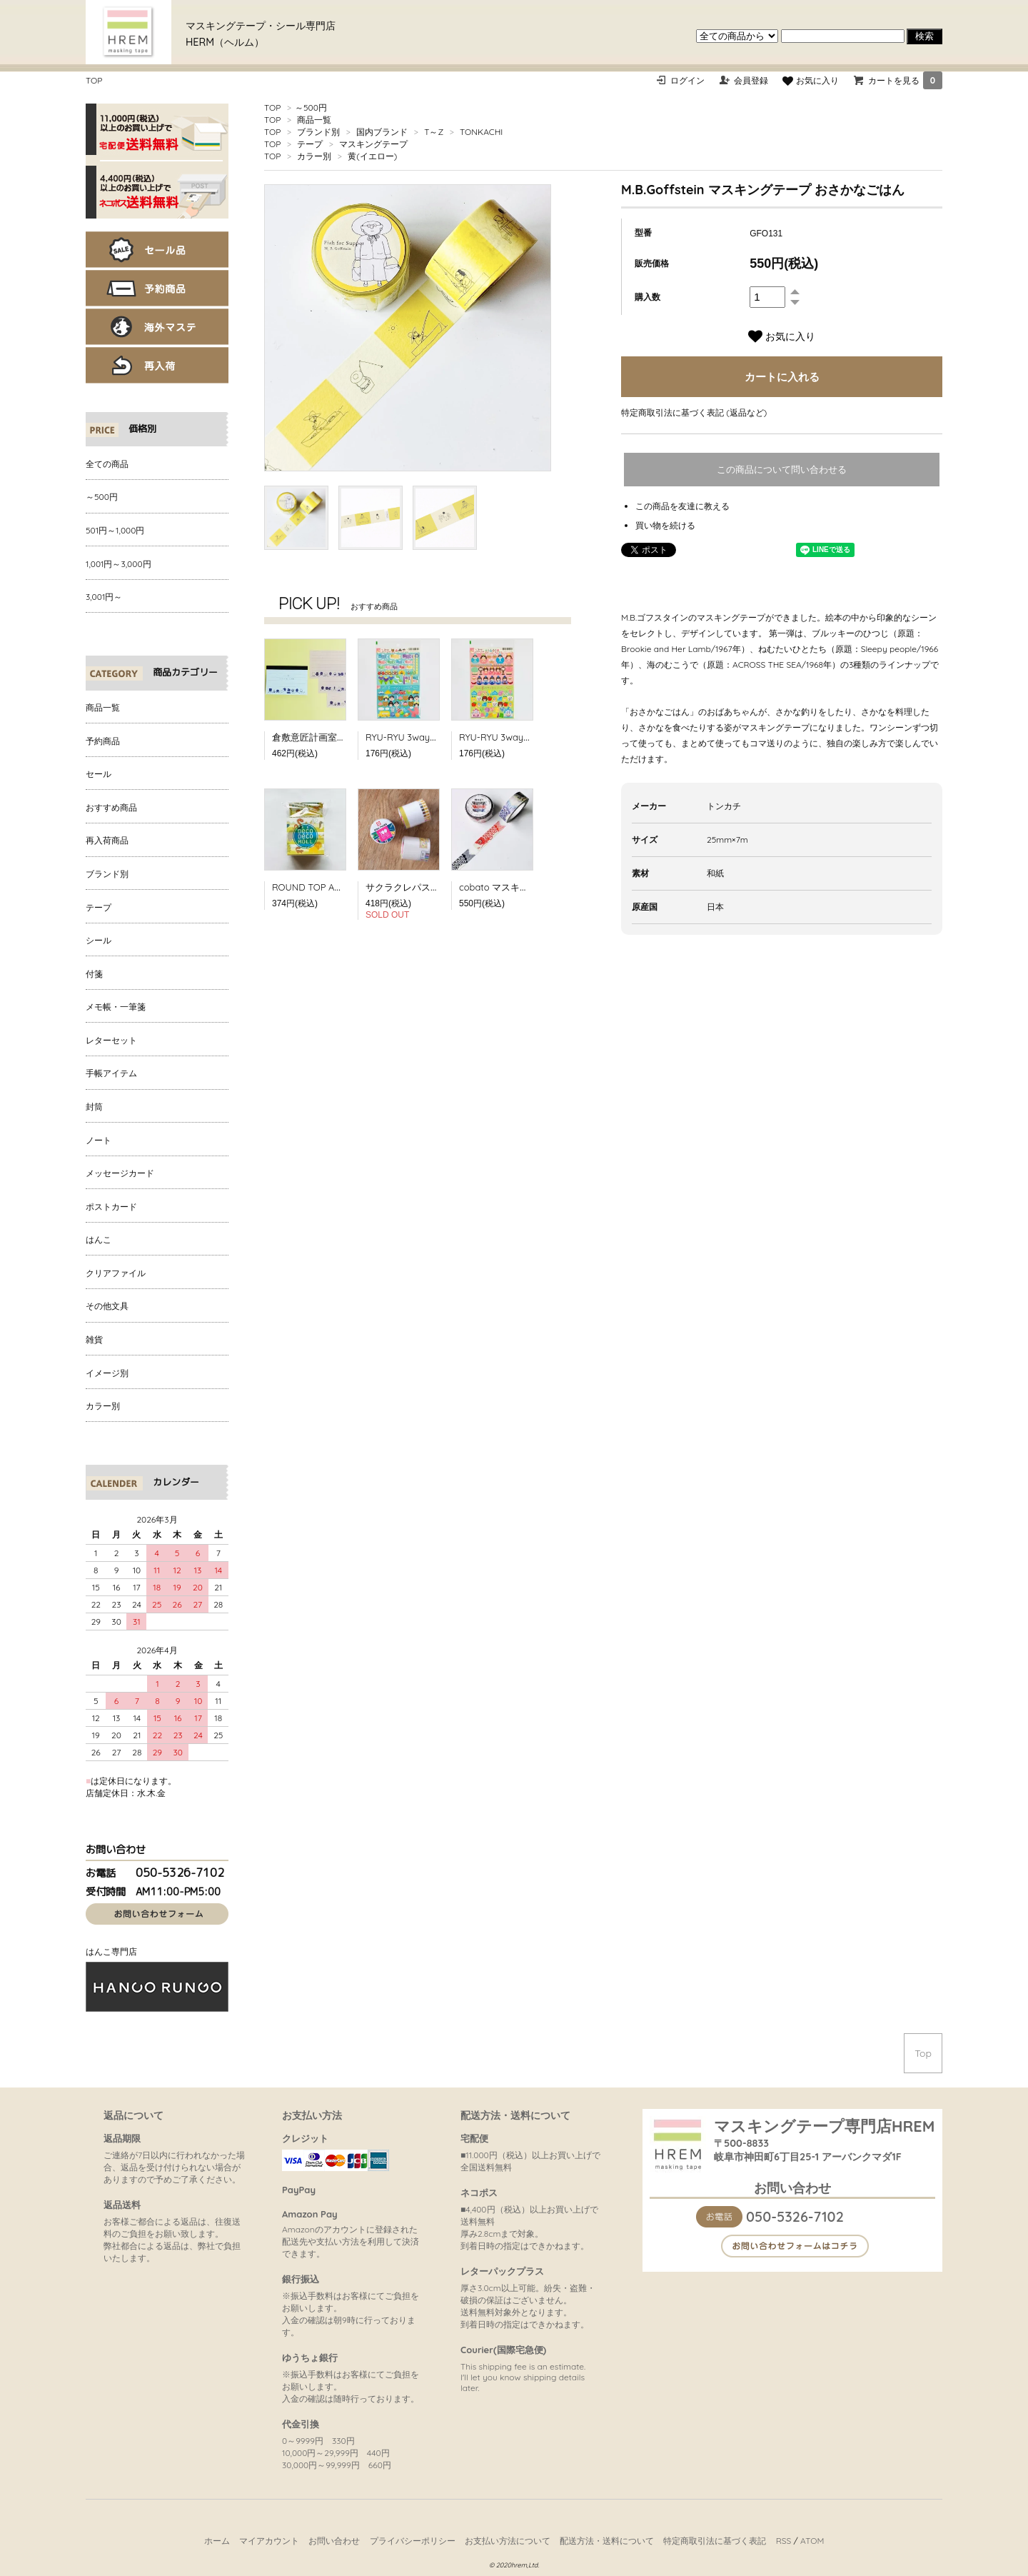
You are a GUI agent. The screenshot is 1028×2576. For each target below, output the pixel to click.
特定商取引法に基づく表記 (714, 2540)
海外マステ (157, 327)
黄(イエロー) (372, 156)
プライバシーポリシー (412, 2540)
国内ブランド (382, 131)
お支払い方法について (507, 2540)
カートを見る (905, 80)
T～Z (433, 131)
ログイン (687, 80)
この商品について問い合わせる (782, 469)
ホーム (217, 2540)
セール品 (157, 249)
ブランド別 (318, 131)
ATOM (812, 2540)
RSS (784, 2540)
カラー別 (314, 156)
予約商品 (157, 288)
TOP (94, 80)
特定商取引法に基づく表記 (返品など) (694, 412)
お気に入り (810, 80)
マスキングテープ (373, 144)
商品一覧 (314, 119)
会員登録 (751, 80)
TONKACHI (481, 131)
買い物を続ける (665, 525)
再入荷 (157, 365)
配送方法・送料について (607, 2540)
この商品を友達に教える (682, 506)
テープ (310, 144)
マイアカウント (269, 2540)
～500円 (311, 107)
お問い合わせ (334, 2540)
